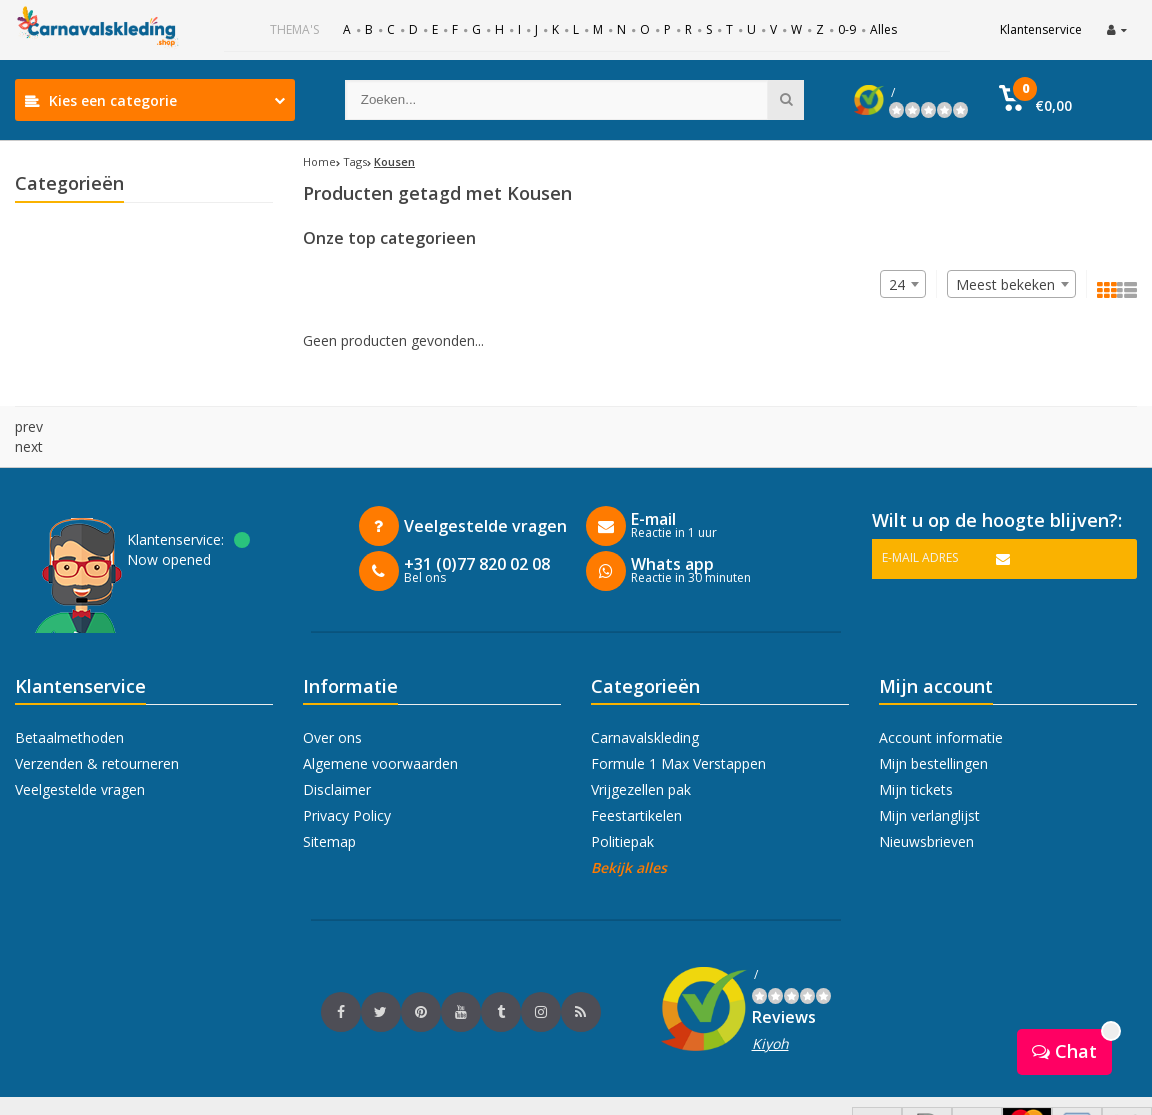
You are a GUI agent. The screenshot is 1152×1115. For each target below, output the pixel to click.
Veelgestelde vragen (80, 749)
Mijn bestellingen (933, 723)
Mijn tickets (916, 749)
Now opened (169, 519)
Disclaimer (337, 749)
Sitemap (329, 801)
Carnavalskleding (645, 697)
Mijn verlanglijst (929, 775)
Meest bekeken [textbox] (1005, 284)
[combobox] (1011, 284)
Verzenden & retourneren (97, 723)
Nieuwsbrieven (926, 801)
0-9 (847, 29)
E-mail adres (920, 517)
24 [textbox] (897, 284)
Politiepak (622, 801)
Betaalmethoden (69, 697)
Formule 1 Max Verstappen (678, 723)
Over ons (332, 697)
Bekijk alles (629, 827)
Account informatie (941, 697)
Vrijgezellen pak (641, 749)
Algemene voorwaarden (380, 723)
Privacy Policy (347, 775)
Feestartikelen (636, 775)
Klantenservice (1041, 29)
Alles (883, 29)
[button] (1053, 100)
